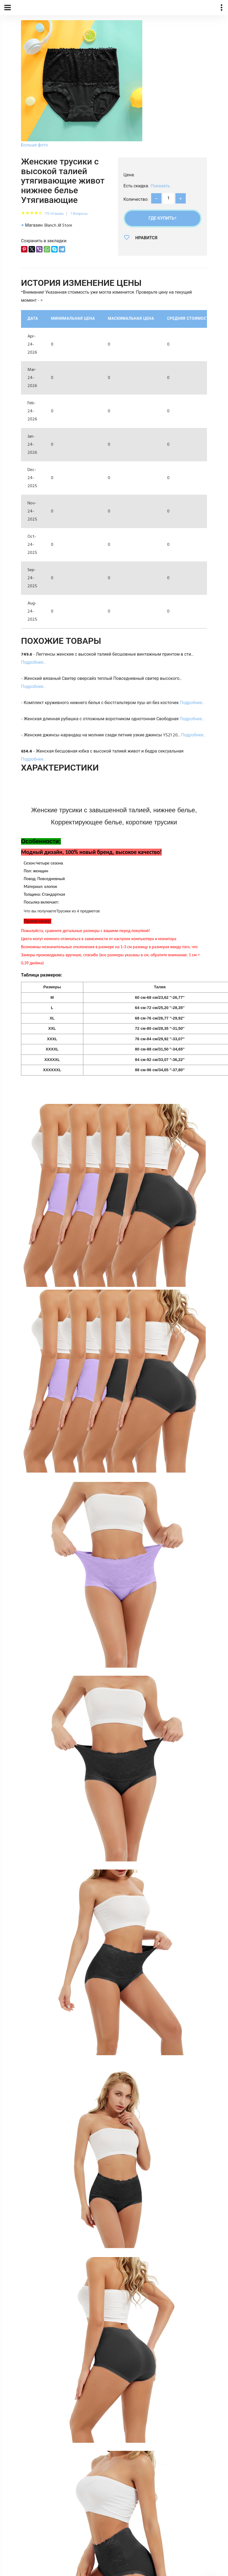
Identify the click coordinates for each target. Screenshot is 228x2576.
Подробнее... (33, 662)
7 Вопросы (79, 214)
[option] (81, 84)
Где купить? (162, 218)
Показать (160, 186)
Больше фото (34, 145)
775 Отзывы (54, 214)
